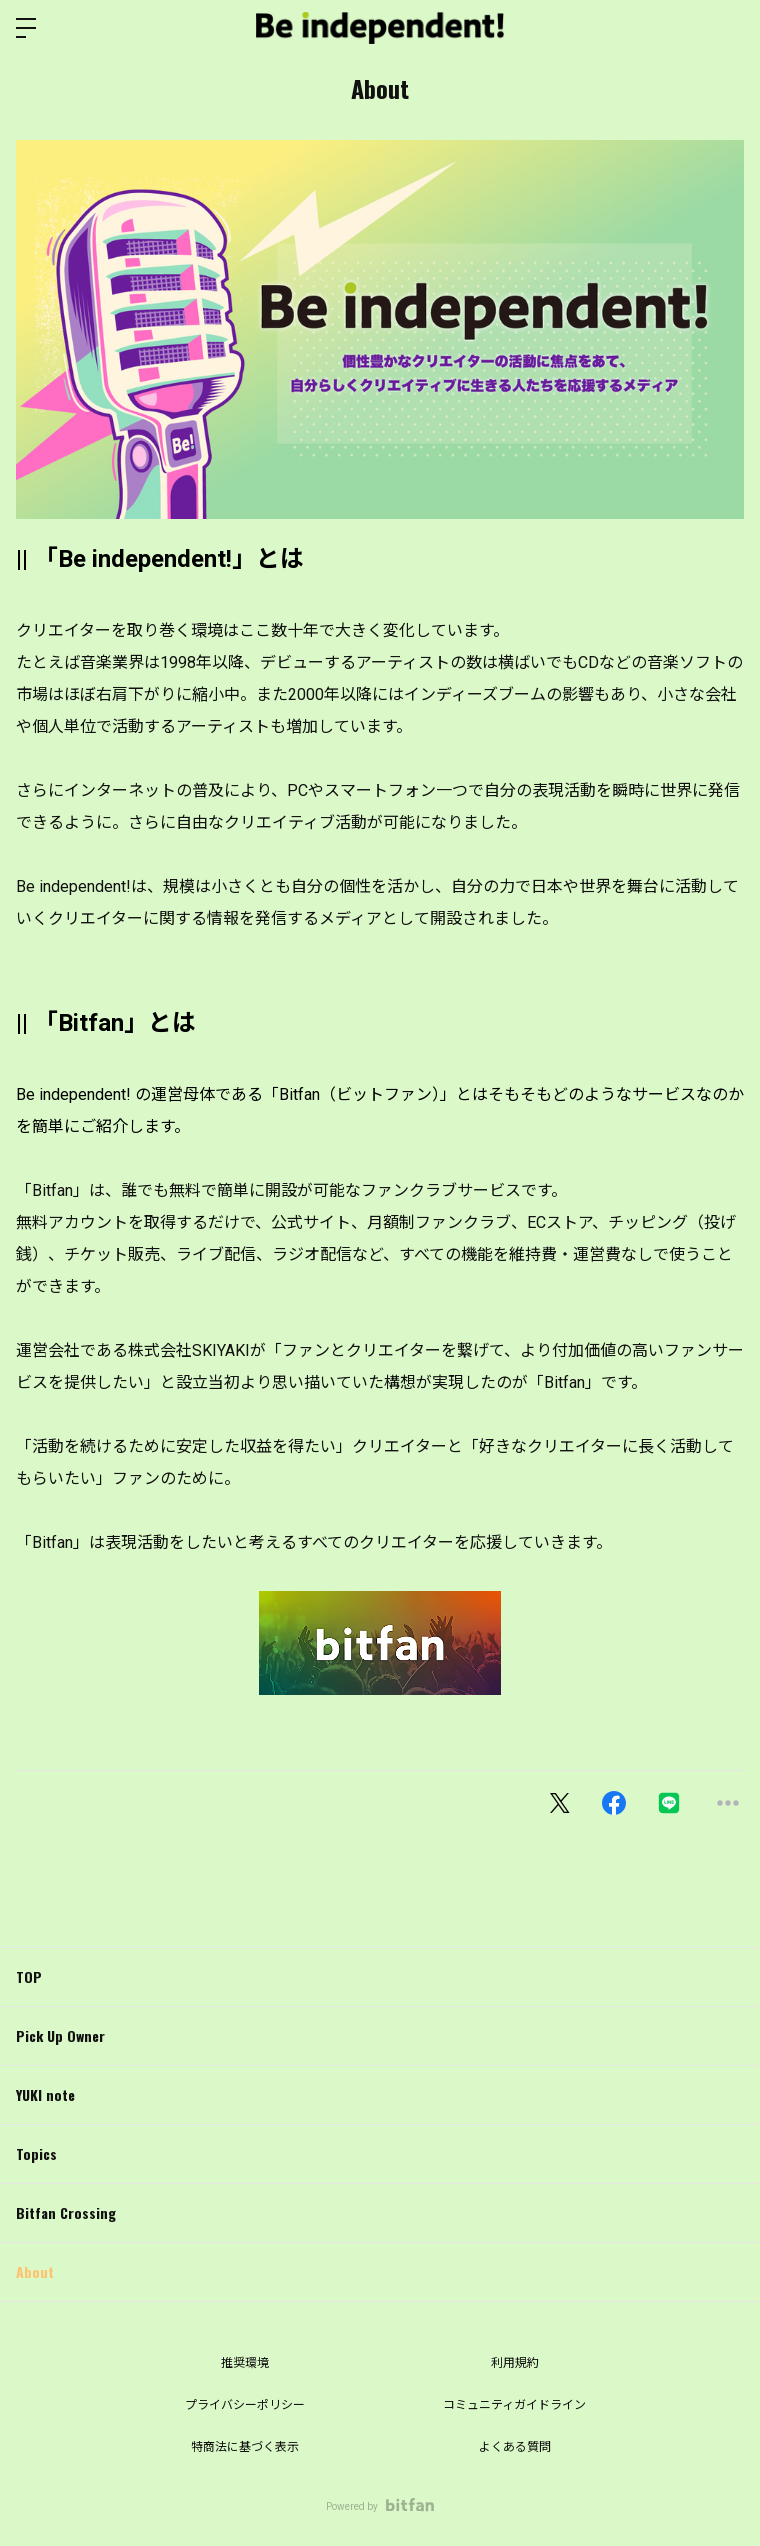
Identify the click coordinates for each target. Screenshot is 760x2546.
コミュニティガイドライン (514, 2405)
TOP (29, 1976)
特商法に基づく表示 (245, 2447)
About (35, 2271)
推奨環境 (245, 2363)
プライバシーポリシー (245, 2405)
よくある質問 (515, 2447)
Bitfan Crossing (66, 2212)
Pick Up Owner (60, 2035)
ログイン (728, 28)
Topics (36, 2153)
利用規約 (515, 2363)
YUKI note (45, 2094)
